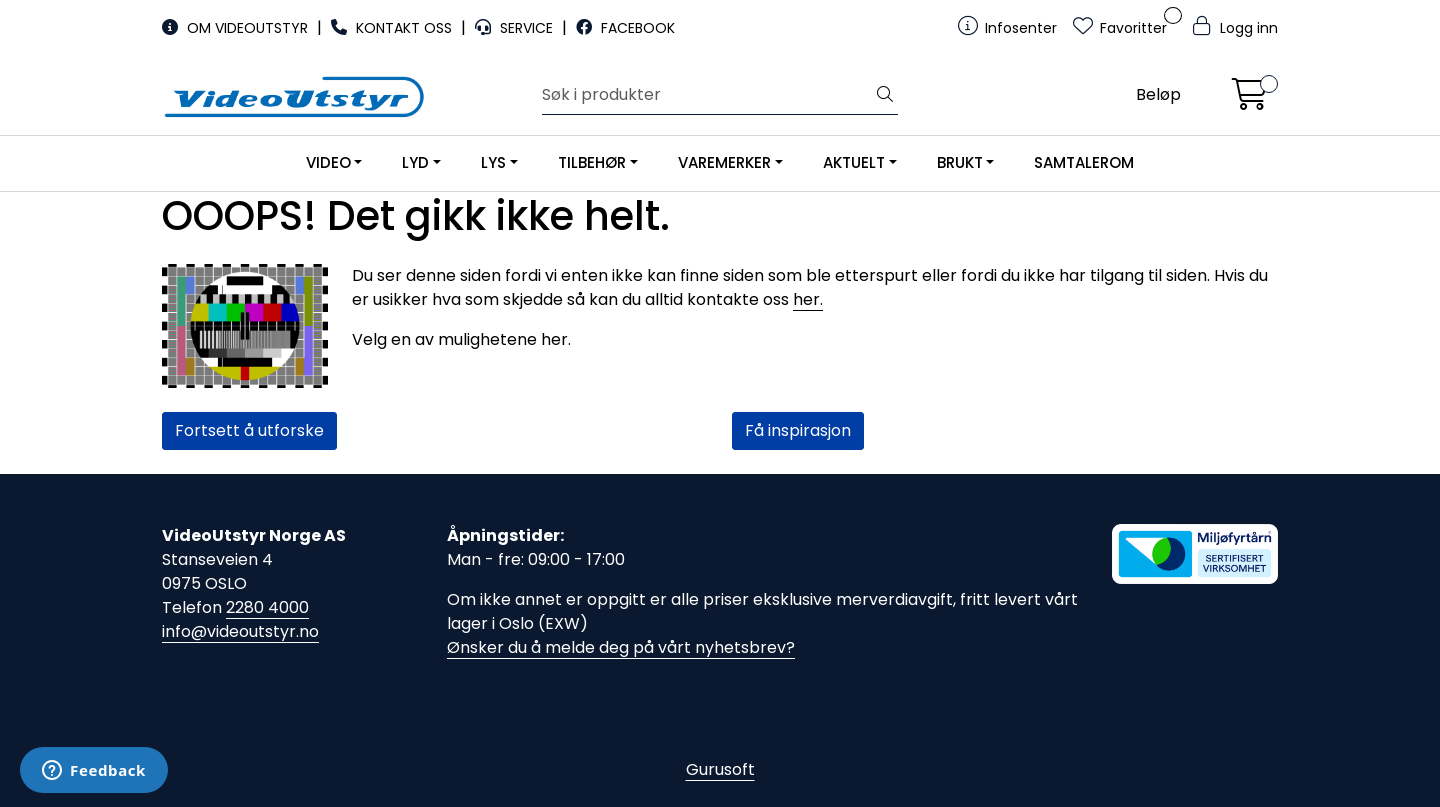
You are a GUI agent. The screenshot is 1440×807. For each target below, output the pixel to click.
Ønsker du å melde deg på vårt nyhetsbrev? (621, 647)
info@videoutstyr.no (240, 631)
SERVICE (516, 28)
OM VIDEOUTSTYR (237, 28)
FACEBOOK (625, 28)
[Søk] (707, 95)
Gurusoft (720, 769)
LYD (415, 162)
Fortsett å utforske (249, 430)
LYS (493, 162)
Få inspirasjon (798, 430)
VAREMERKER (724, 162)
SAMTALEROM (1084, 162)
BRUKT (960, 162)
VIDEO (328, 162)
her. (808, 299)
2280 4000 (267, 607)
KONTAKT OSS (393, 28)
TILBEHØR (592, 162)
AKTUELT (854, 162)
